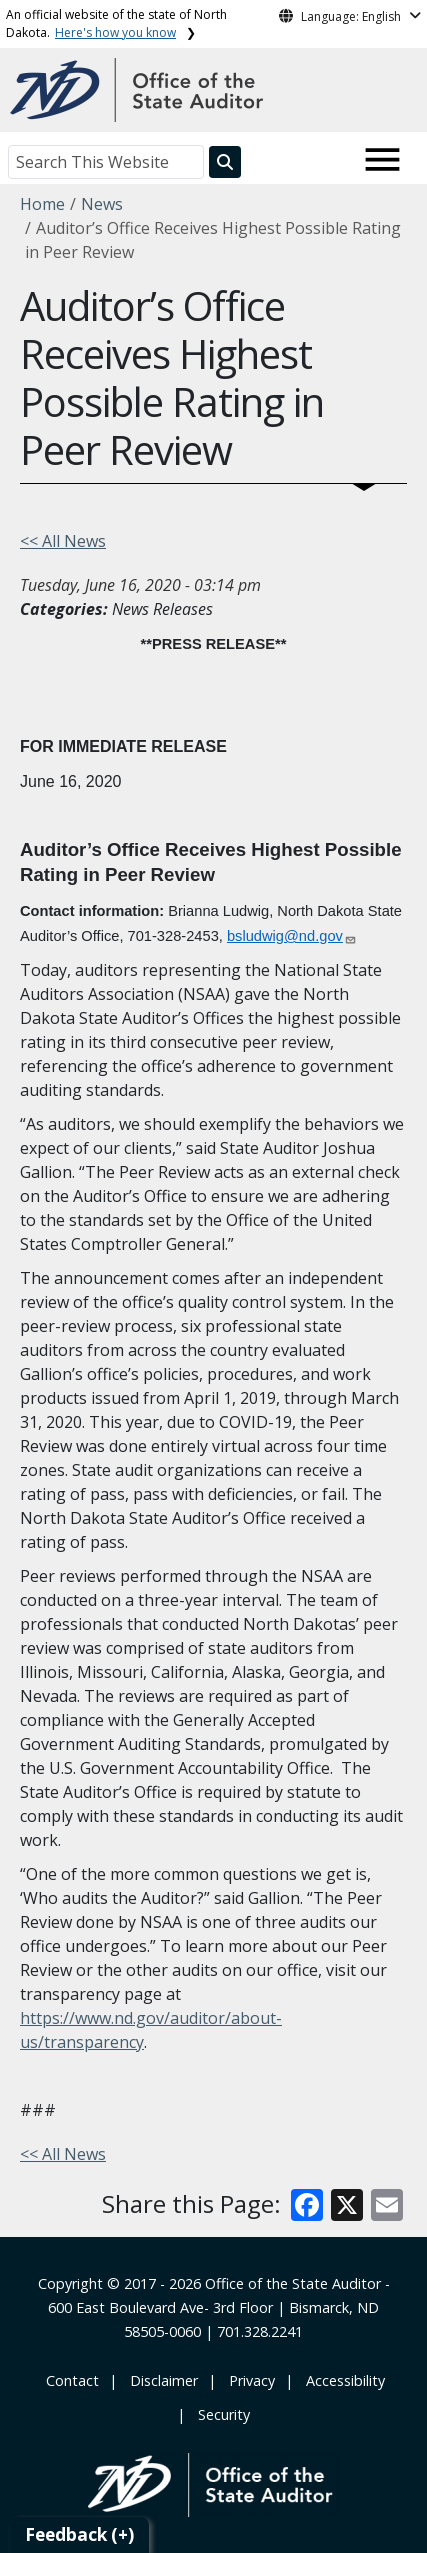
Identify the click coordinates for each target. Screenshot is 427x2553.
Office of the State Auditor (293, 2283)
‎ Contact (70, 2380)
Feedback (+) (79, 2534)
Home (42, 204)
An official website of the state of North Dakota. (116, 23)
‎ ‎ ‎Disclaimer (160, 2380)
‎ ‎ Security (220, 2414)
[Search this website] (225, 162)
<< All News (63, 541)
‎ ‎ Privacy (248, 2380)
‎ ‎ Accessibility (341, 2380)
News (102, 204)
